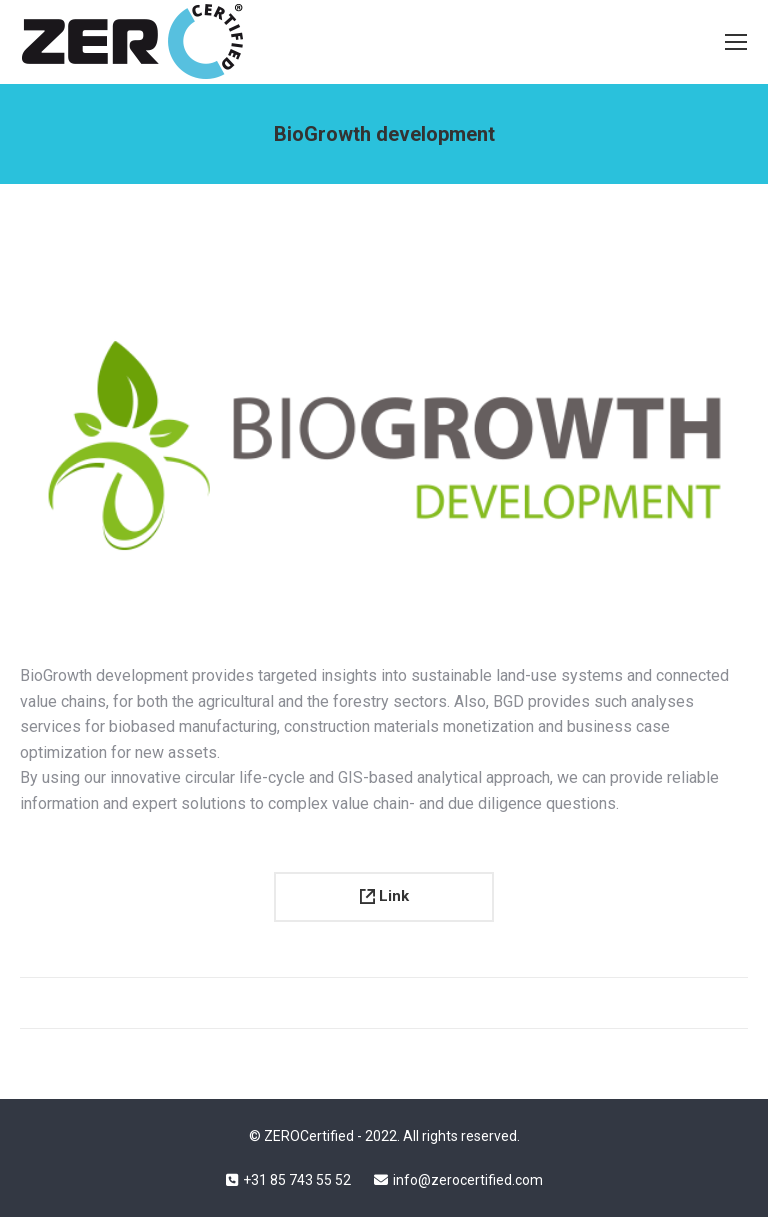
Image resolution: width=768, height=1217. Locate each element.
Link (384, 896)
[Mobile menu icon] (736, 42)
